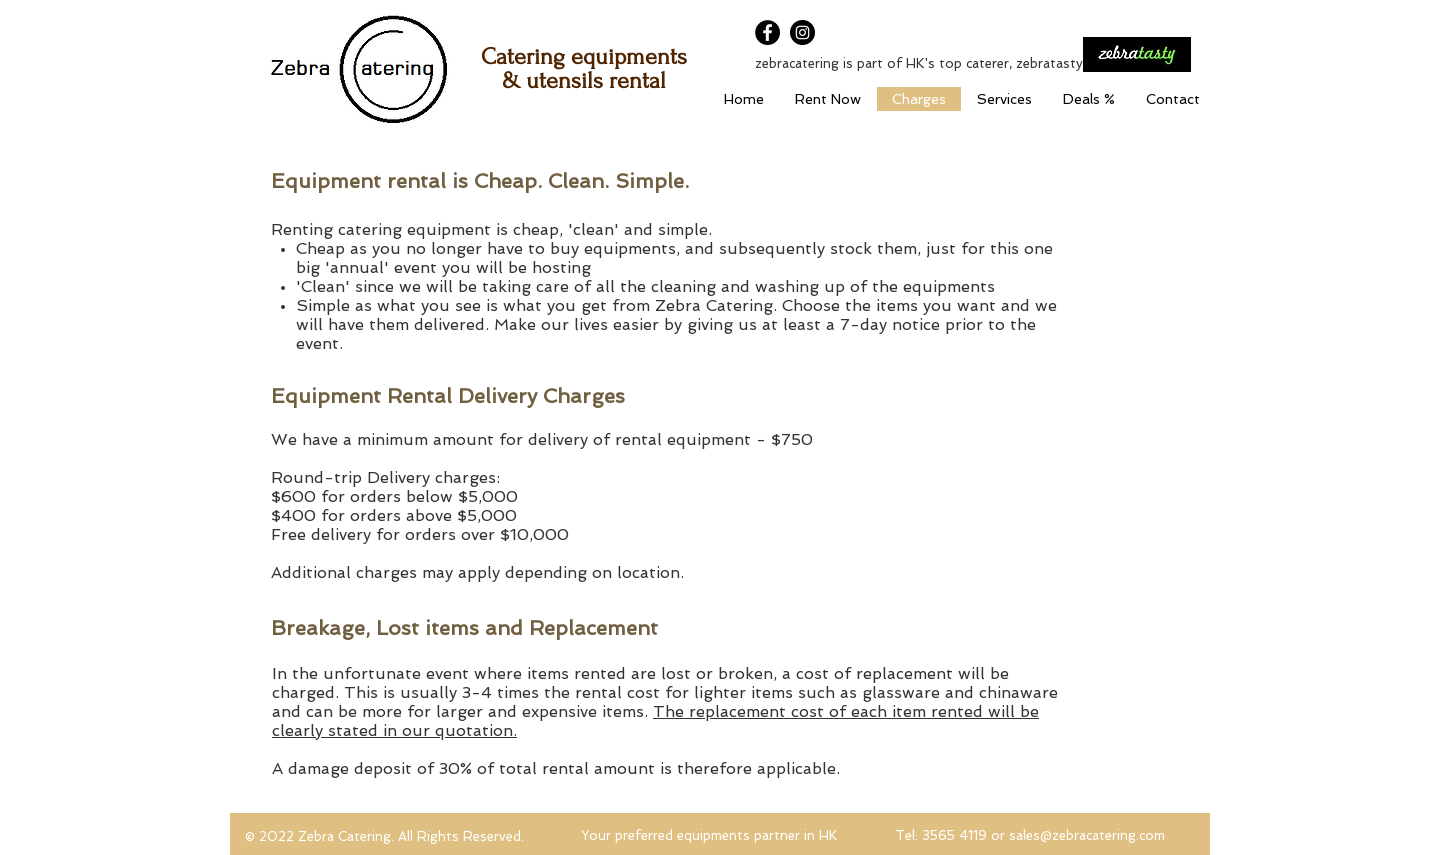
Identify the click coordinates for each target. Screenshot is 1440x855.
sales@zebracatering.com (1087, 835)
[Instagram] (802, 32)
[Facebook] (767, 32)
